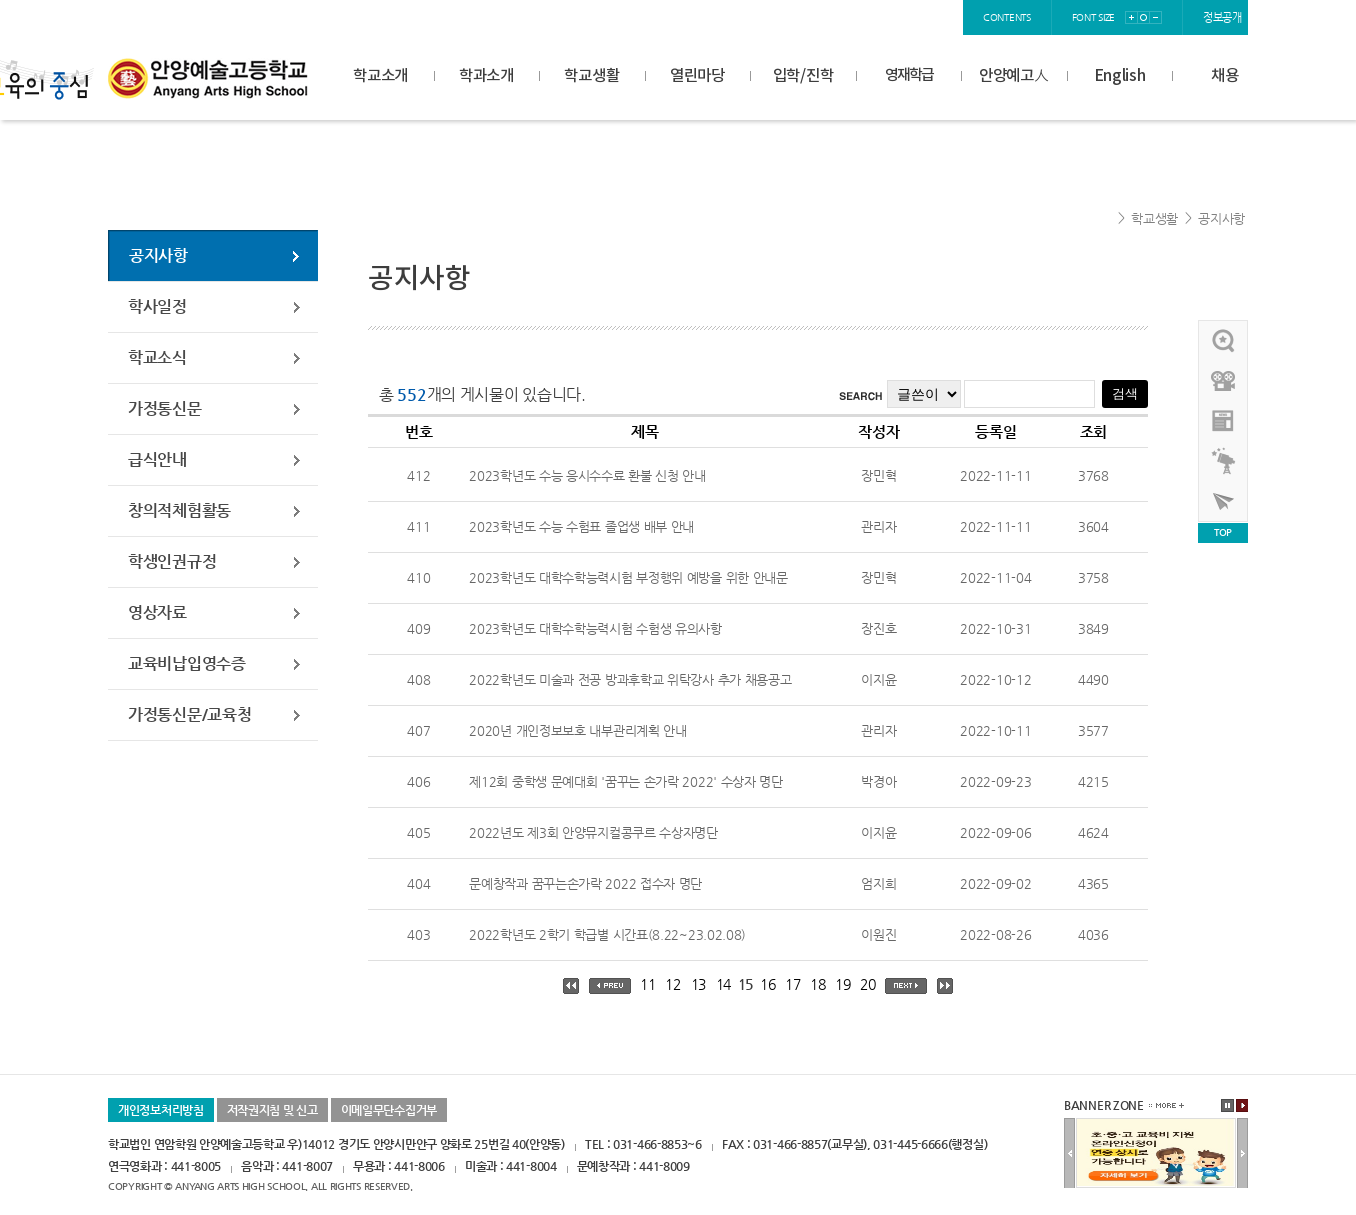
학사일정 (157, 306)
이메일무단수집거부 (389, 1110)
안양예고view (1224, 421)
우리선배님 (1224, 341)
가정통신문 (165, 408)
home (791, 17)
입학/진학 (803, 76)
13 (698, 984)
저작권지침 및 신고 (272, 1110)
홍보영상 (1224, 381)
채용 (1224, 76)
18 (817, 984)
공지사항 (1221, 218)
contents (1007, 17)
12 (672, 984)
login (840, 17)
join (884, 17)
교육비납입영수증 (187, 663)
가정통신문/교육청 (189, 714)
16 (767, 984)
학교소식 (157, 357)
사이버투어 (1224, 501)
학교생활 (591, 76)
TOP (1223, 532)
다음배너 (1242, 1154)
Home (1102, 219)
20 (867, 984)
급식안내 (157, 459)
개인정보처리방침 (161, 1110)
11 (647, 984)
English (1120, 76)
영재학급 (909, 75)
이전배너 (1069, 1154)
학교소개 (380, 76)
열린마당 (697, 76)
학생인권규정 (172, 561)
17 (792, 984)
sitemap (933, 17)
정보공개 (1222, 17)
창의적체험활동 (179, 510)
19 (842, 984)
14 (723, 984)
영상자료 (157, 612)
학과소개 (486, 76)
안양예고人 (1014, 76)
